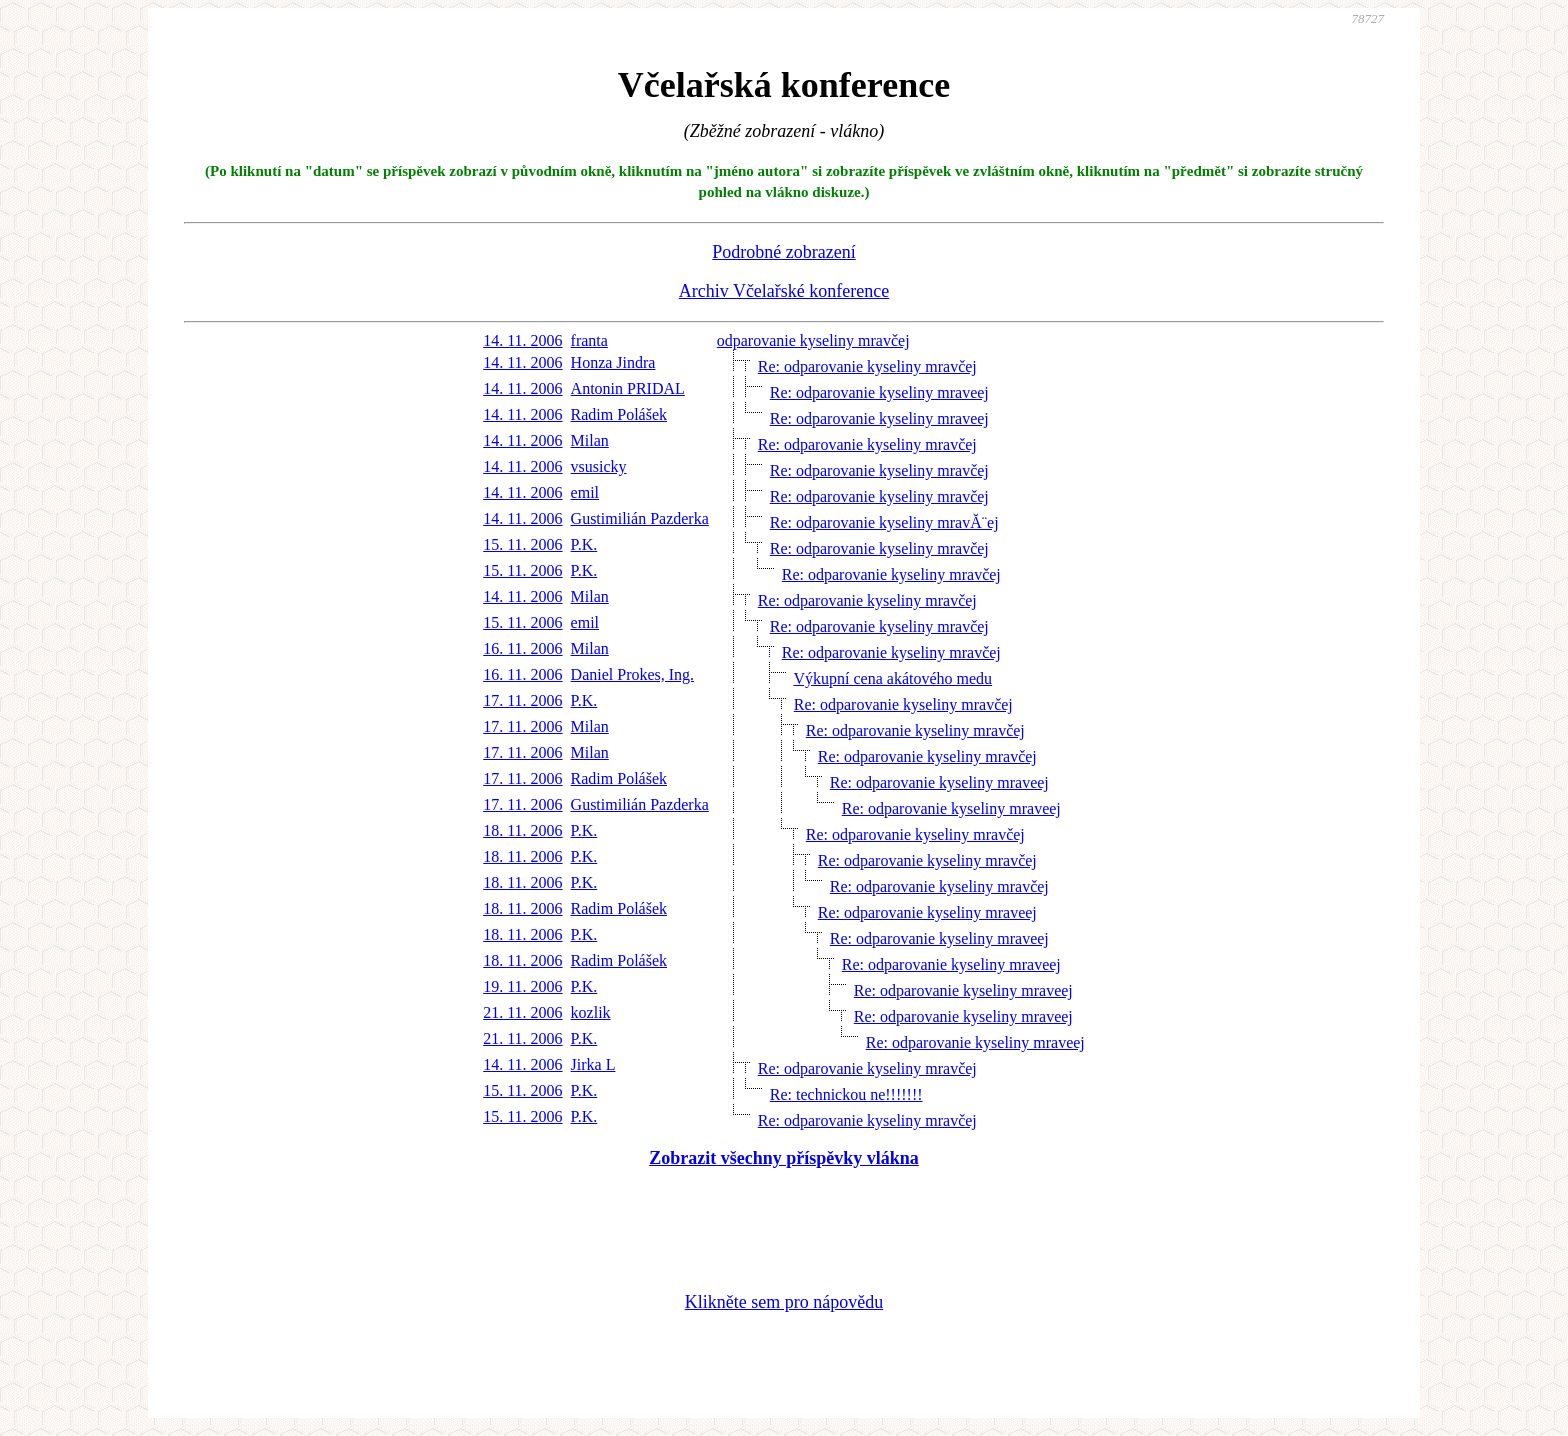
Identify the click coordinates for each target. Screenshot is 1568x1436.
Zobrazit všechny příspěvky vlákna (784, 1158)
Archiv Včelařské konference (784, 291)
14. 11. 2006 (522, 340)
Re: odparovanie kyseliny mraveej (879, 392)
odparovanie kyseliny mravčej (813, 340)
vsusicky (599, 466)
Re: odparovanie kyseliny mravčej (867, 366)
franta (589, 340)
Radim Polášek (619, 414)
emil (585, 492)
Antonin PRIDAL (628, 388)
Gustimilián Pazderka (640, 518)
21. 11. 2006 (522, 1012)
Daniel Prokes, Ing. (633, 674)
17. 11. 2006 (522, 700)
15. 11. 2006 (522, 544)
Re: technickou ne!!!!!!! (846, 1094)
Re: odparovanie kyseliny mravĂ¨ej (884, 522)
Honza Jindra (613, 362)
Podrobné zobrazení (783, 252)
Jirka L (593, 1064)
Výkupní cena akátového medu (892, 678)
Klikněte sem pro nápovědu (784, 1302)
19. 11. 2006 (522, 986)
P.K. (584, 544)
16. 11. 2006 (522, 648)
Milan (590, 440)
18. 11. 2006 (522, 830)
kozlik (591, 1012)
